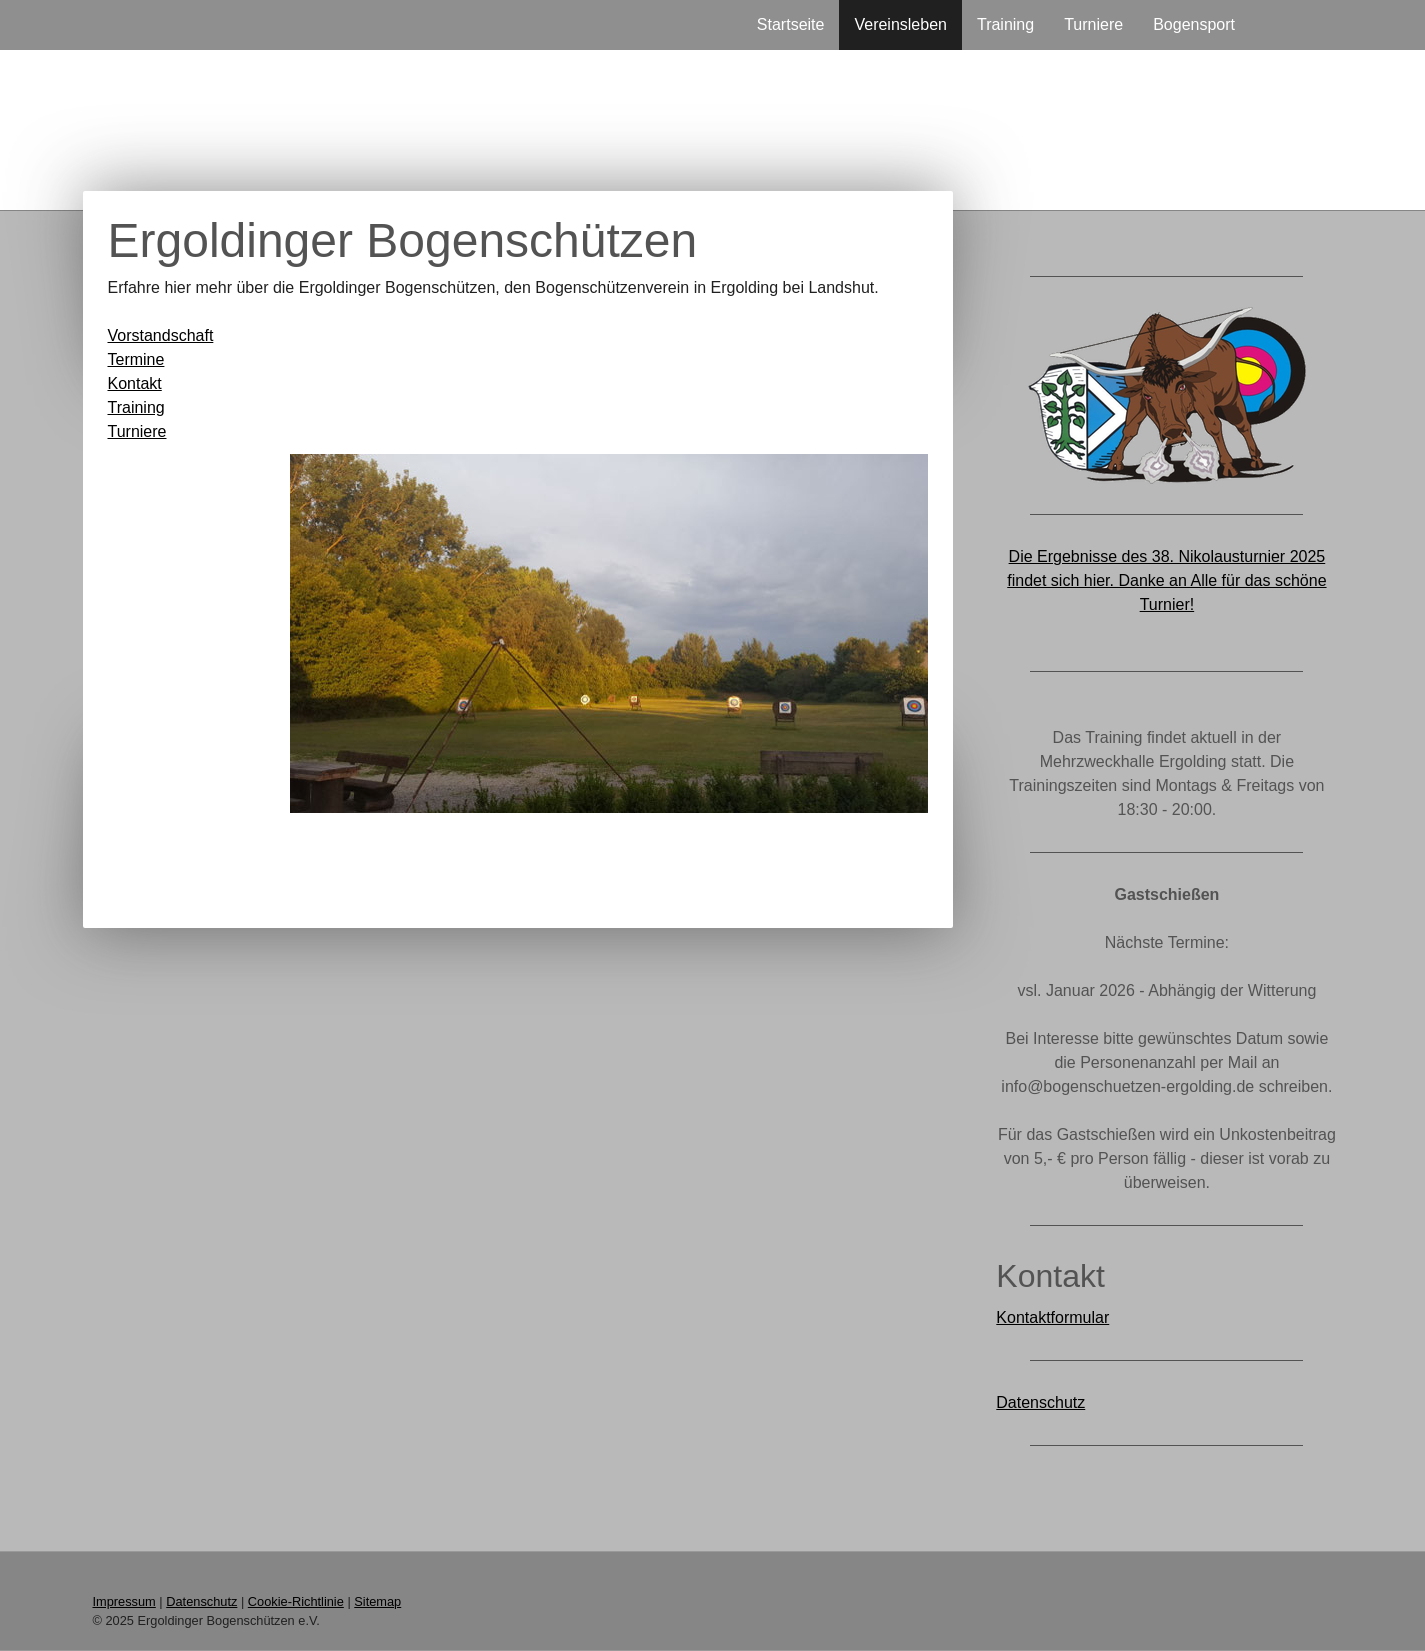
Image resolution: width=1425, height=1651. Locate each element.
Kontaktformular (1052, 1317)
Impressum (124, 1601)
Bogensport (1194, 24)
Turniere (1093, 24)
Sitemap (377, 1601)
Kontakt (135, 383)
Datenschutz (1040, 1402)
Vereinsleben (900, 24)
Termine (136, 359)
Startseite (791, 24)
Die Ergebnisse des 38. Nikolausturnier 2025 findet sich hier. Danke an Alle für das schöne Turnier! (1166, 580)
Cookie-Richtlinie (296, 1601)
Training (1005, 24)
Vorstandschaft (161, 335)
